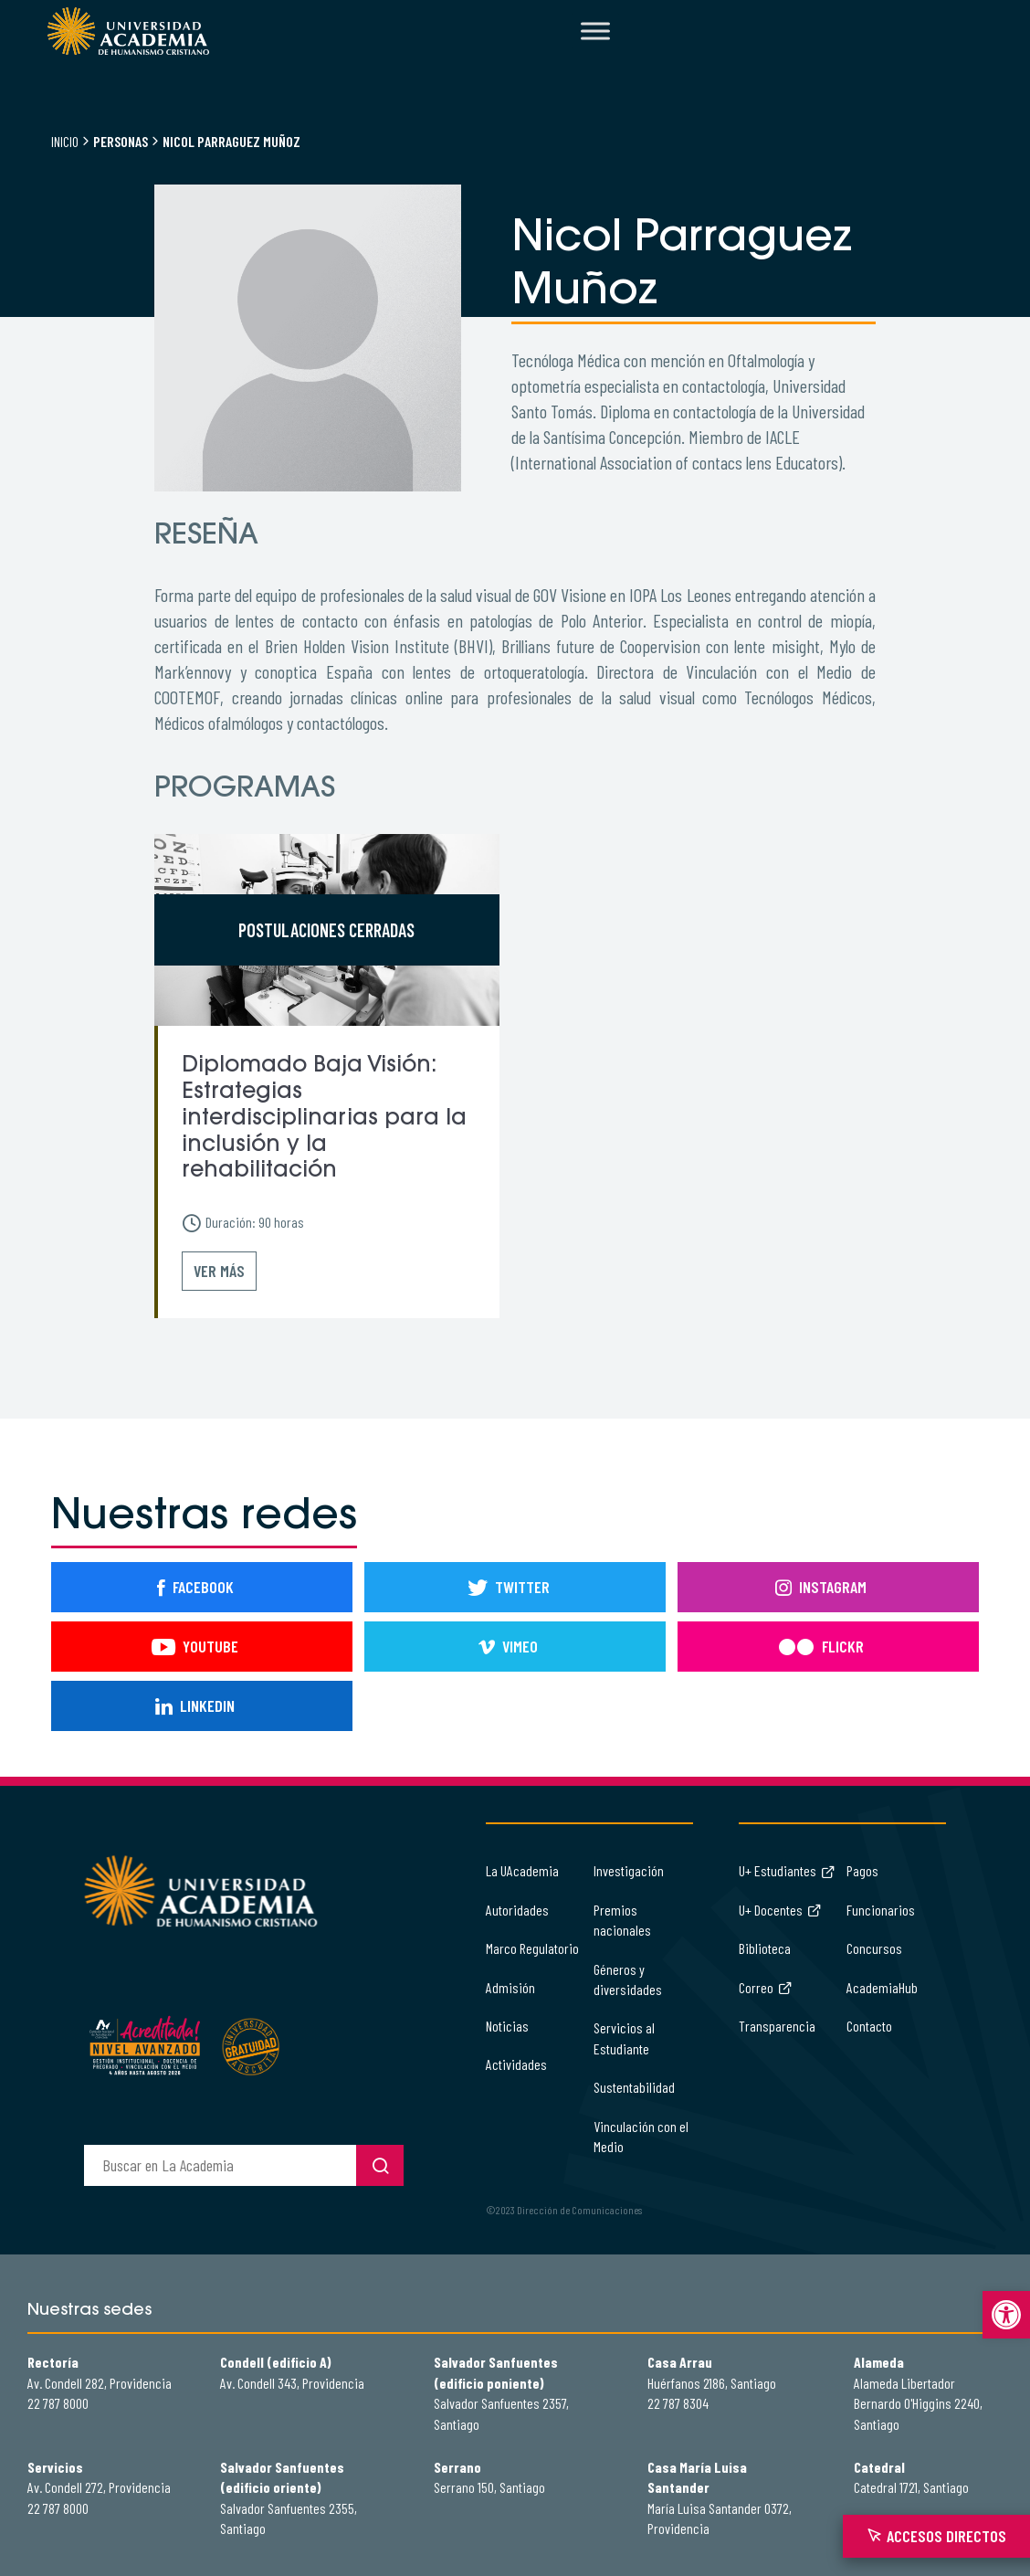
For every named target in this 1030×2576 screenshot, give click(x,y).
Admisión (510, 1987)
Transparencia (777, 2025)
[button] (1006, 2314)
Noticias (507, 2025)
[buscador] (220, 2165)
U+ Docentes (780, 1909)
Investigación (629, 1870)
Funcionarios (880, 1909)
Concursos (874, 1948)
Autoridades (517, 1909)
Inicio (65, 141)
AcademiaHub (882, 1987)
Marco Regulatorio (532, 1948)
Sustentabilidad (634, 2087)
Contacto (869, 2025)
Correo (766, 1987)
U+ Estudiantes (787, 1870)
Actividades (516, 2064)
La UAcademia (522, 1870)
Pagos (862, 1870)
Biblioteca (765, 1948)
